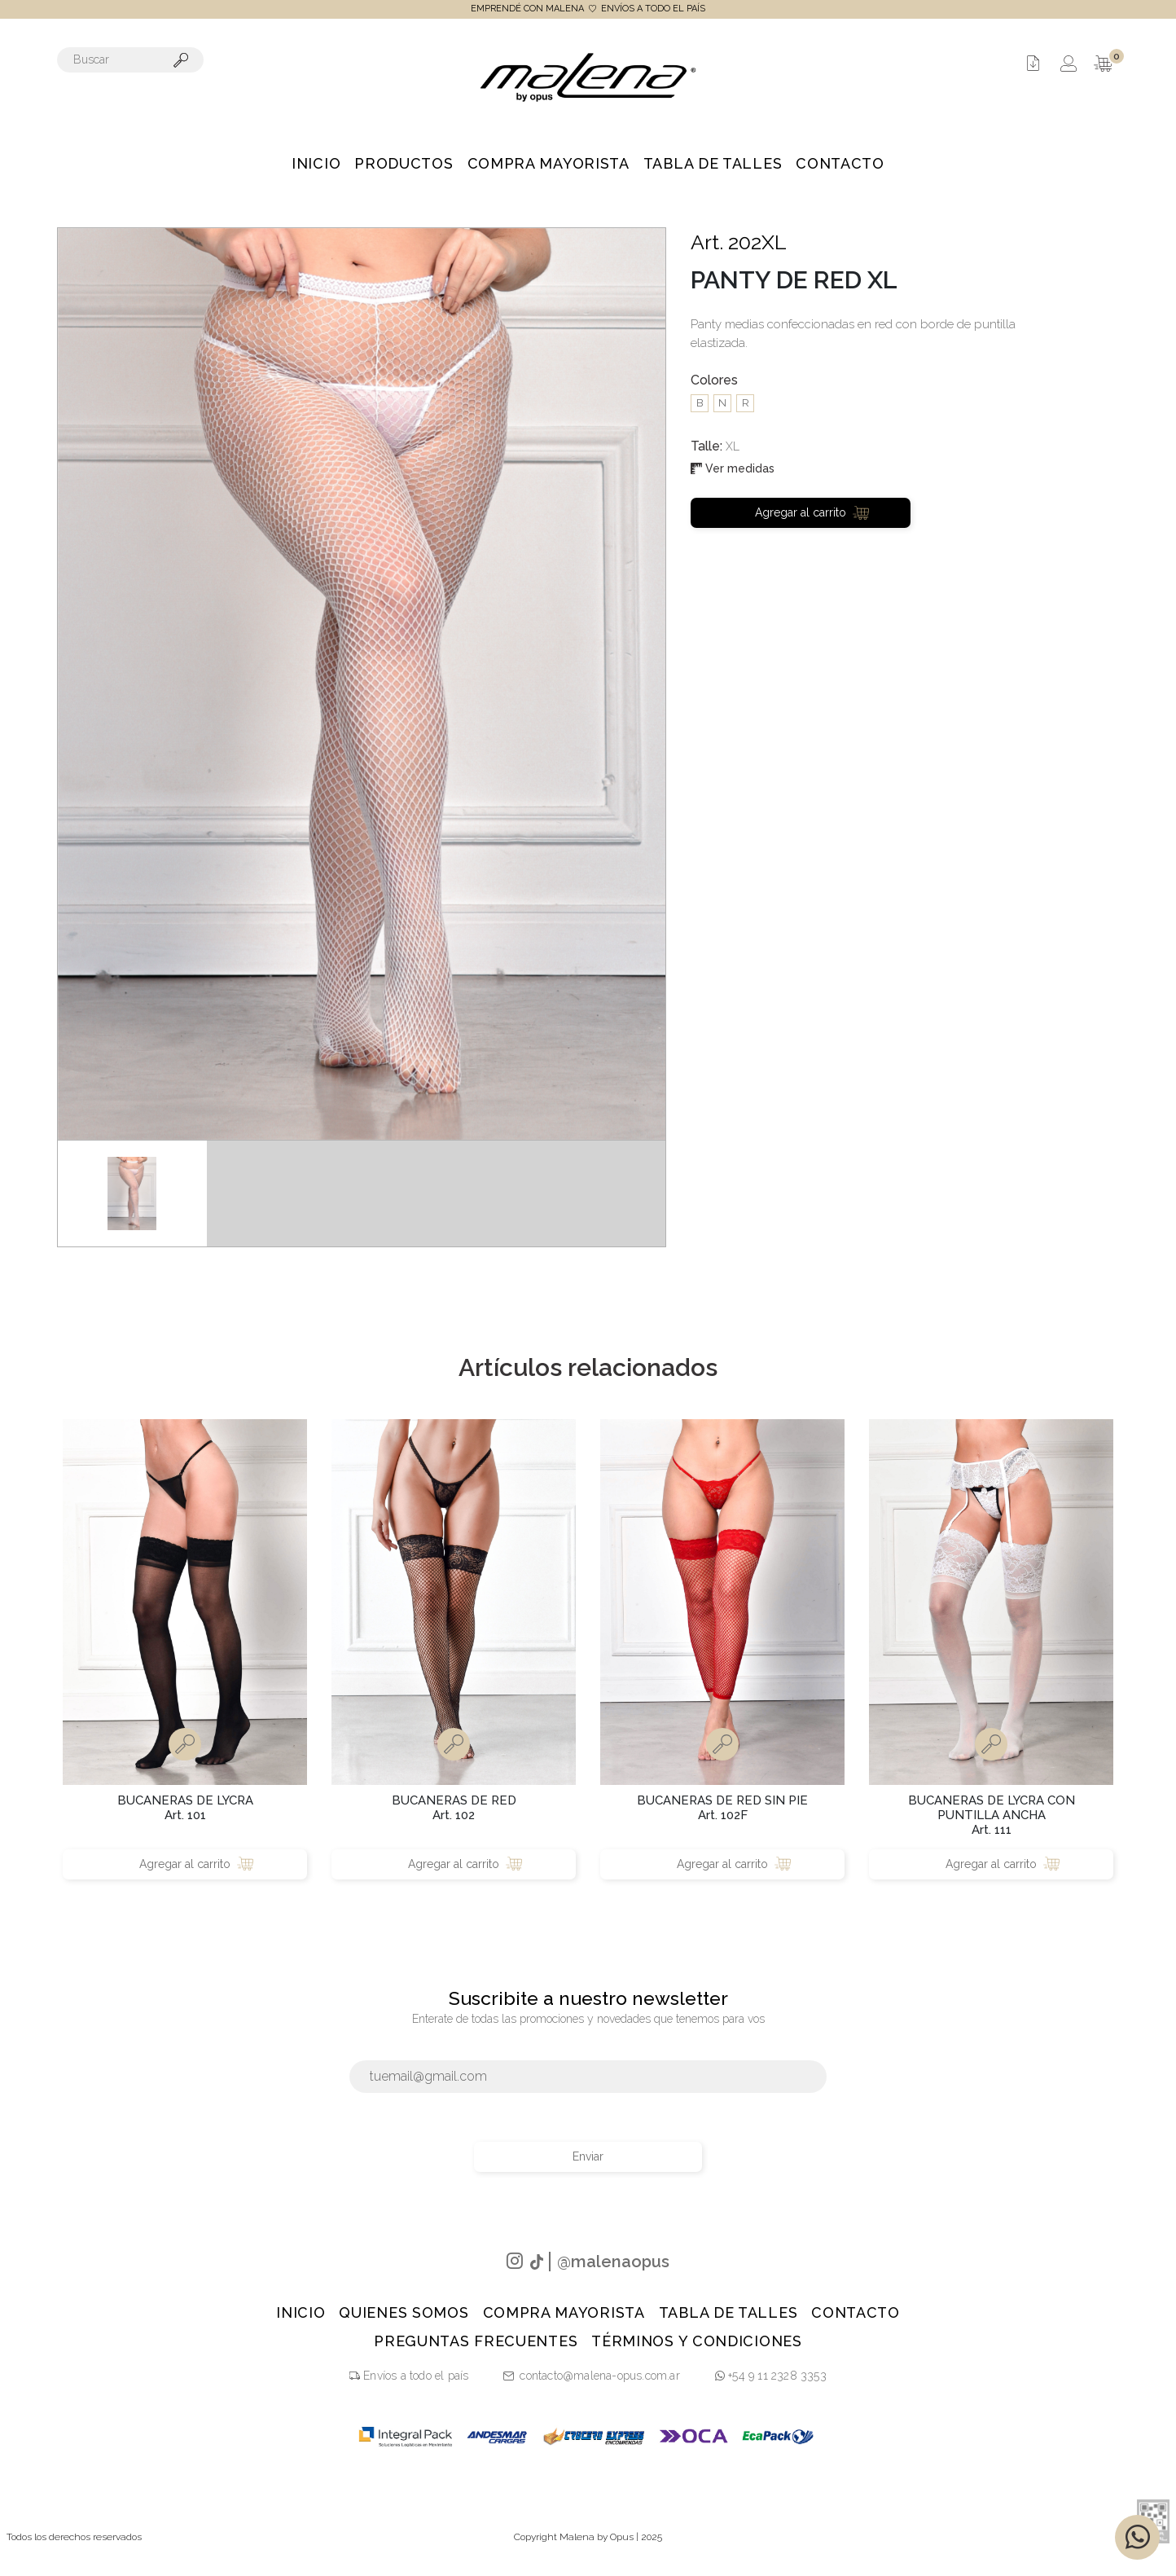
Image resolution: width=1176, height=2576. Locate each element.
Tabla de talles (713, 163)
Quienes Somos (403, 2312)
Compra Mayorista (548, 163)
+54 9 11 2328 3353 (771, 2375)
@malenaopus (613, 2261)
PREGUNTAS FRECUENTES (475, 2341)
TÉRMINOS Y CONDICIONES (696, 2341)
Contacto (840, 163)
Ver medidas (732, 468)
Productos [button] (403, 163)
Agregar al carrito (812, 512)
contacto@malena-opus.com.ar (599, 2375)
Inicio (300, 2312)
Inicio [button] (316, 163)
